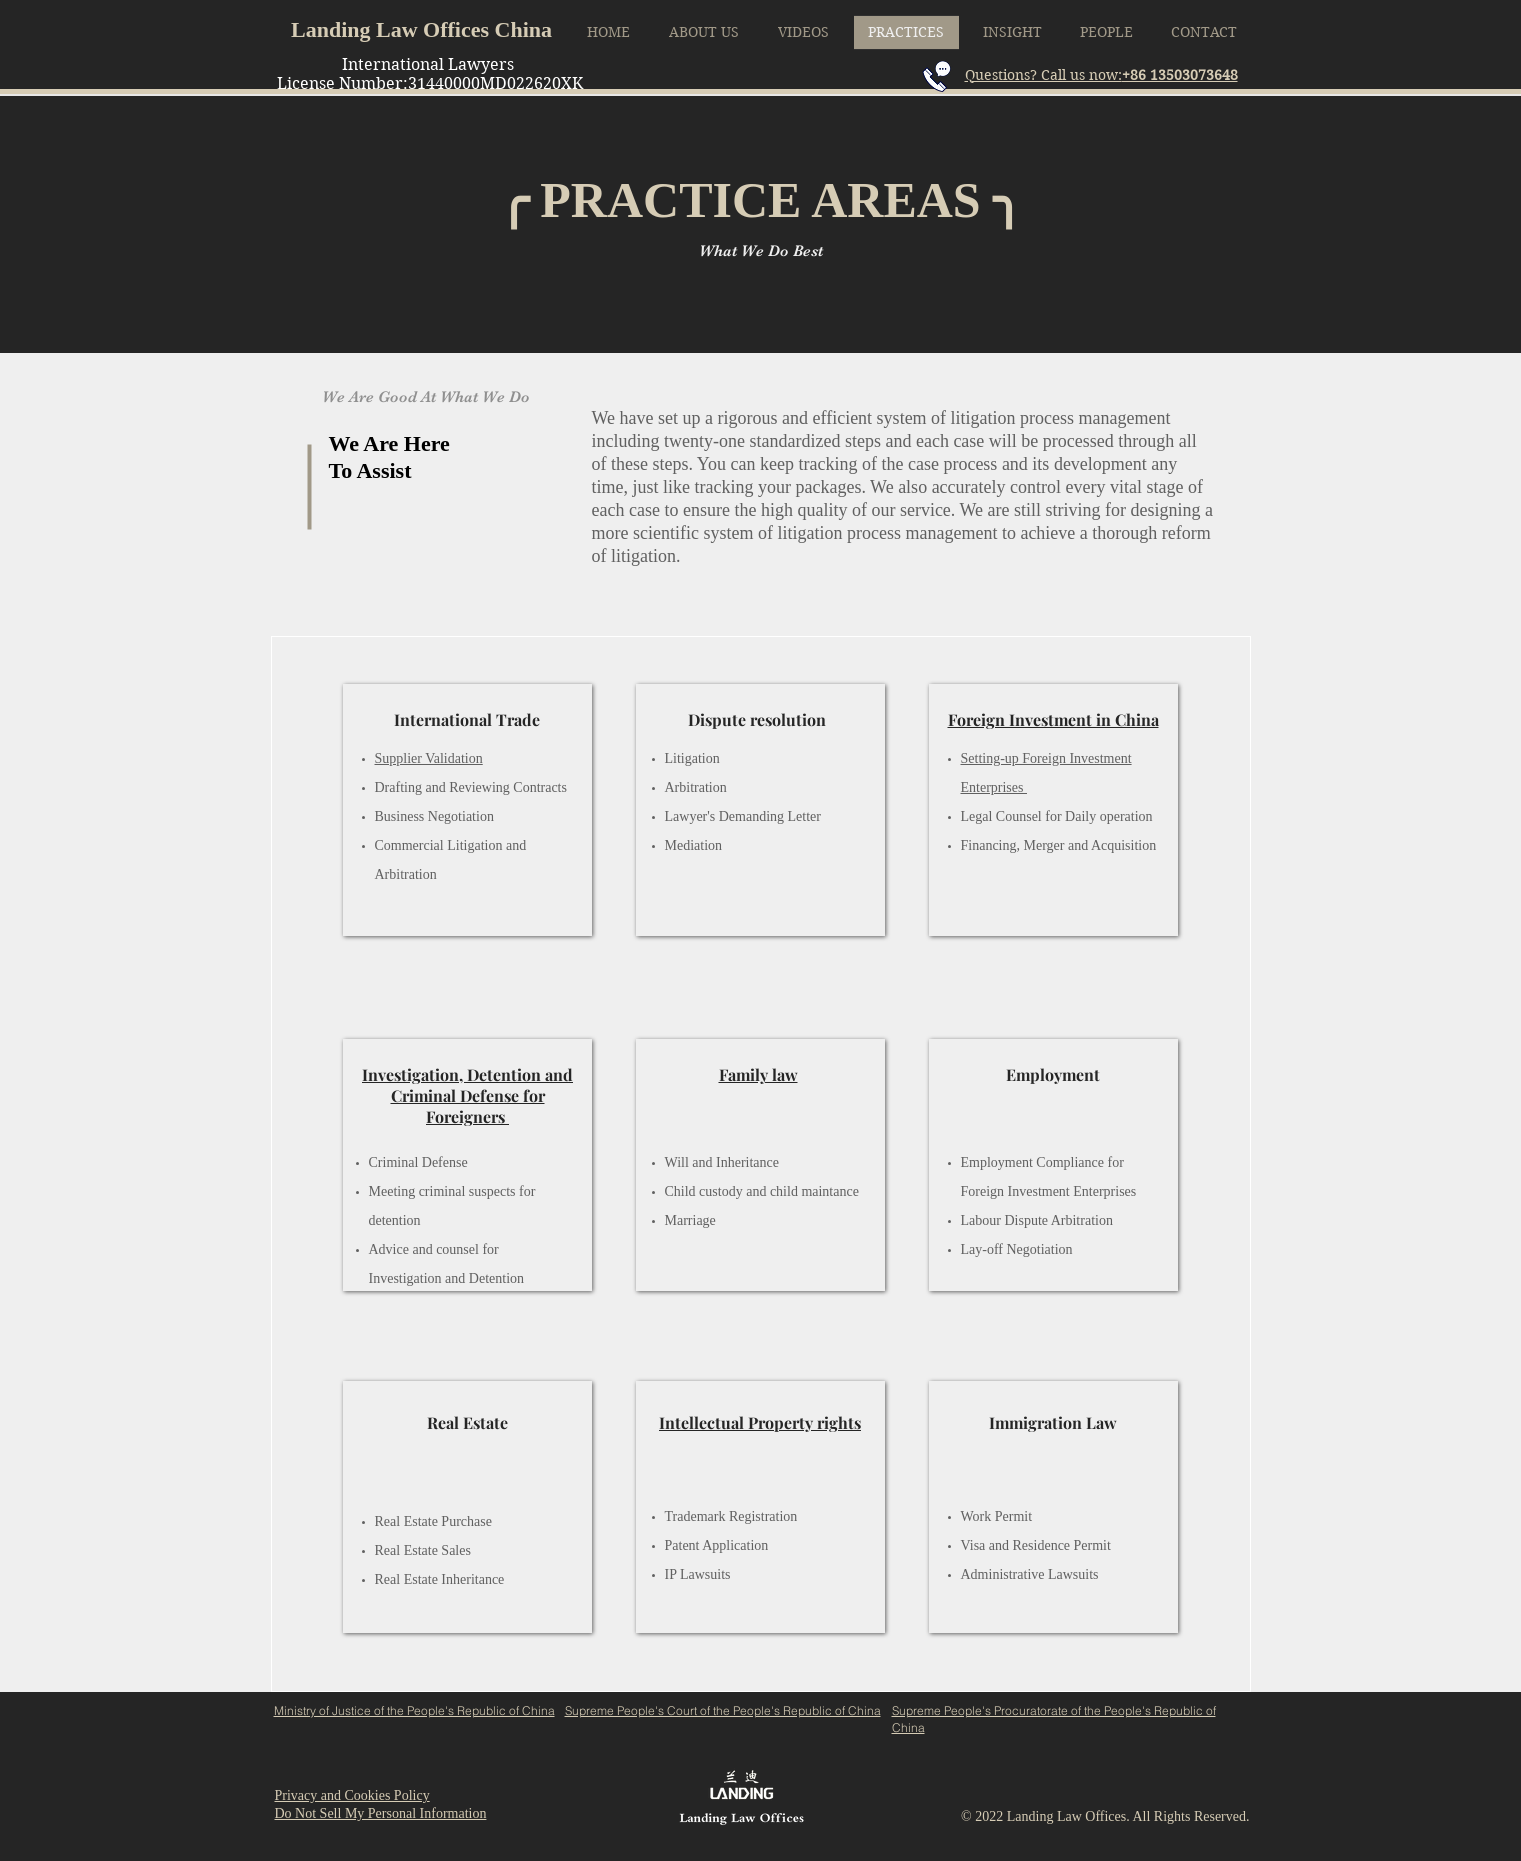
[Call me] (936, 76)
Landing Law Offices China (421, 29)
